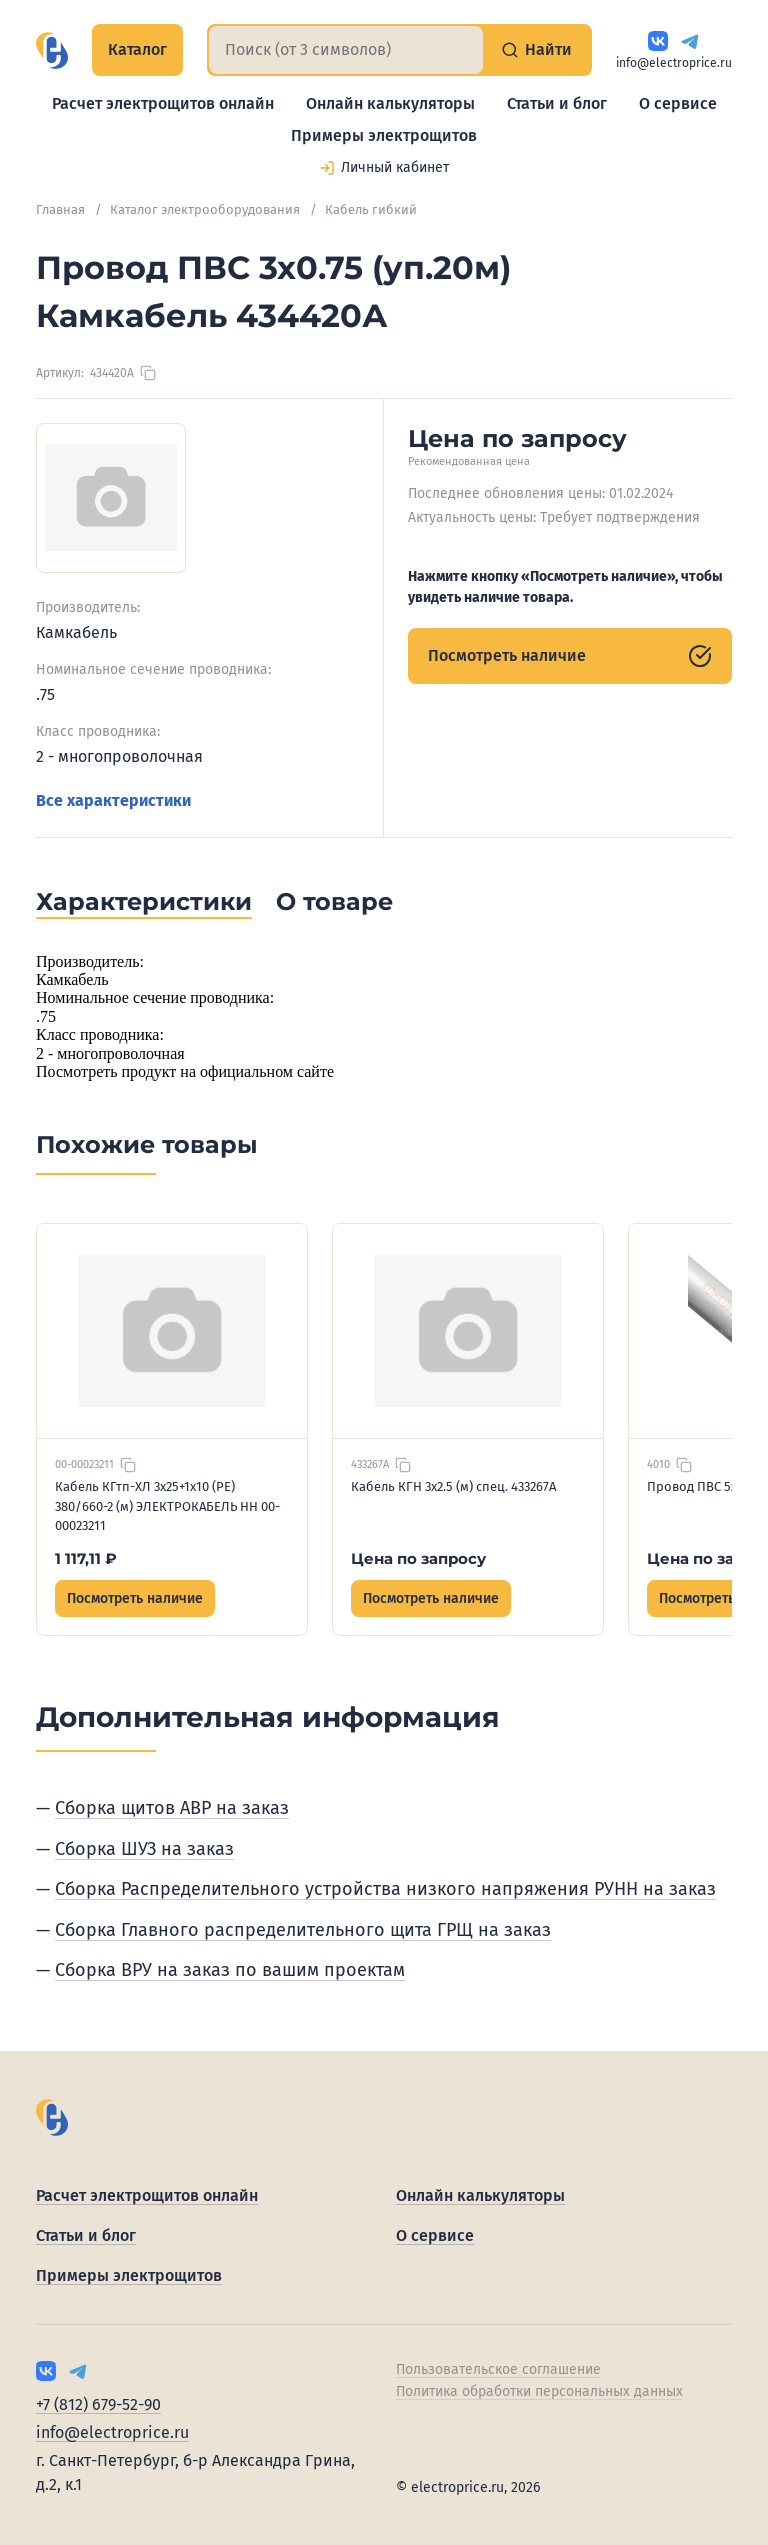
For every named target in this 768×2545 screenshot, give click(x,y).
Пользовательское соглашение (498, 2369)
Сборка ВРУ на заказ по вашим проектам (230, 1970)
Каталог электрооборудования (205, 209)
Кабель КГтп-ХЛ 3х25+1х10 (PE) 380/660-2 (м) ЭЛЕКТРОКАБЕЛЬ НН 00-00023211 (167, 1506)
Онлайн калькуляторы (390, 103)
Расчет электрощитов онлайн (163, 103)
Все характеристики (113, 800)
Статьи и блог (557, 103)
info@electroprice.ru (674, 63)
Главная (60, 209)
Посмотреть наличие (570, 656)
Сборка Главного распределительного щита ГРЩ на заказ (303, 1930)
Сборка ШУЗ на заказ (144, 1849)
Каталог (137, 49)
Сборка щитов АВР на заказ (172, 1808)
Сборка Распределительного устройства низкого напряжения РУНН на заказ (385, 1889)
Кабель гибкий (371, 209)
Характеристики (144, 901)
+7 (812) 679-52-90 (98, 2404)
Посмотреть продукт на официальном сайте (185, 1071)
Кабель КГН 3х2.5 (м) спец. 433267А (453, 1486)
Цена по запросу (418, 1558)
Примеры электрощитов (384, 135)
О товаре (334, 901)
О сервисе (678, 103)
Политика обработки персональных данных (539, 2391)
